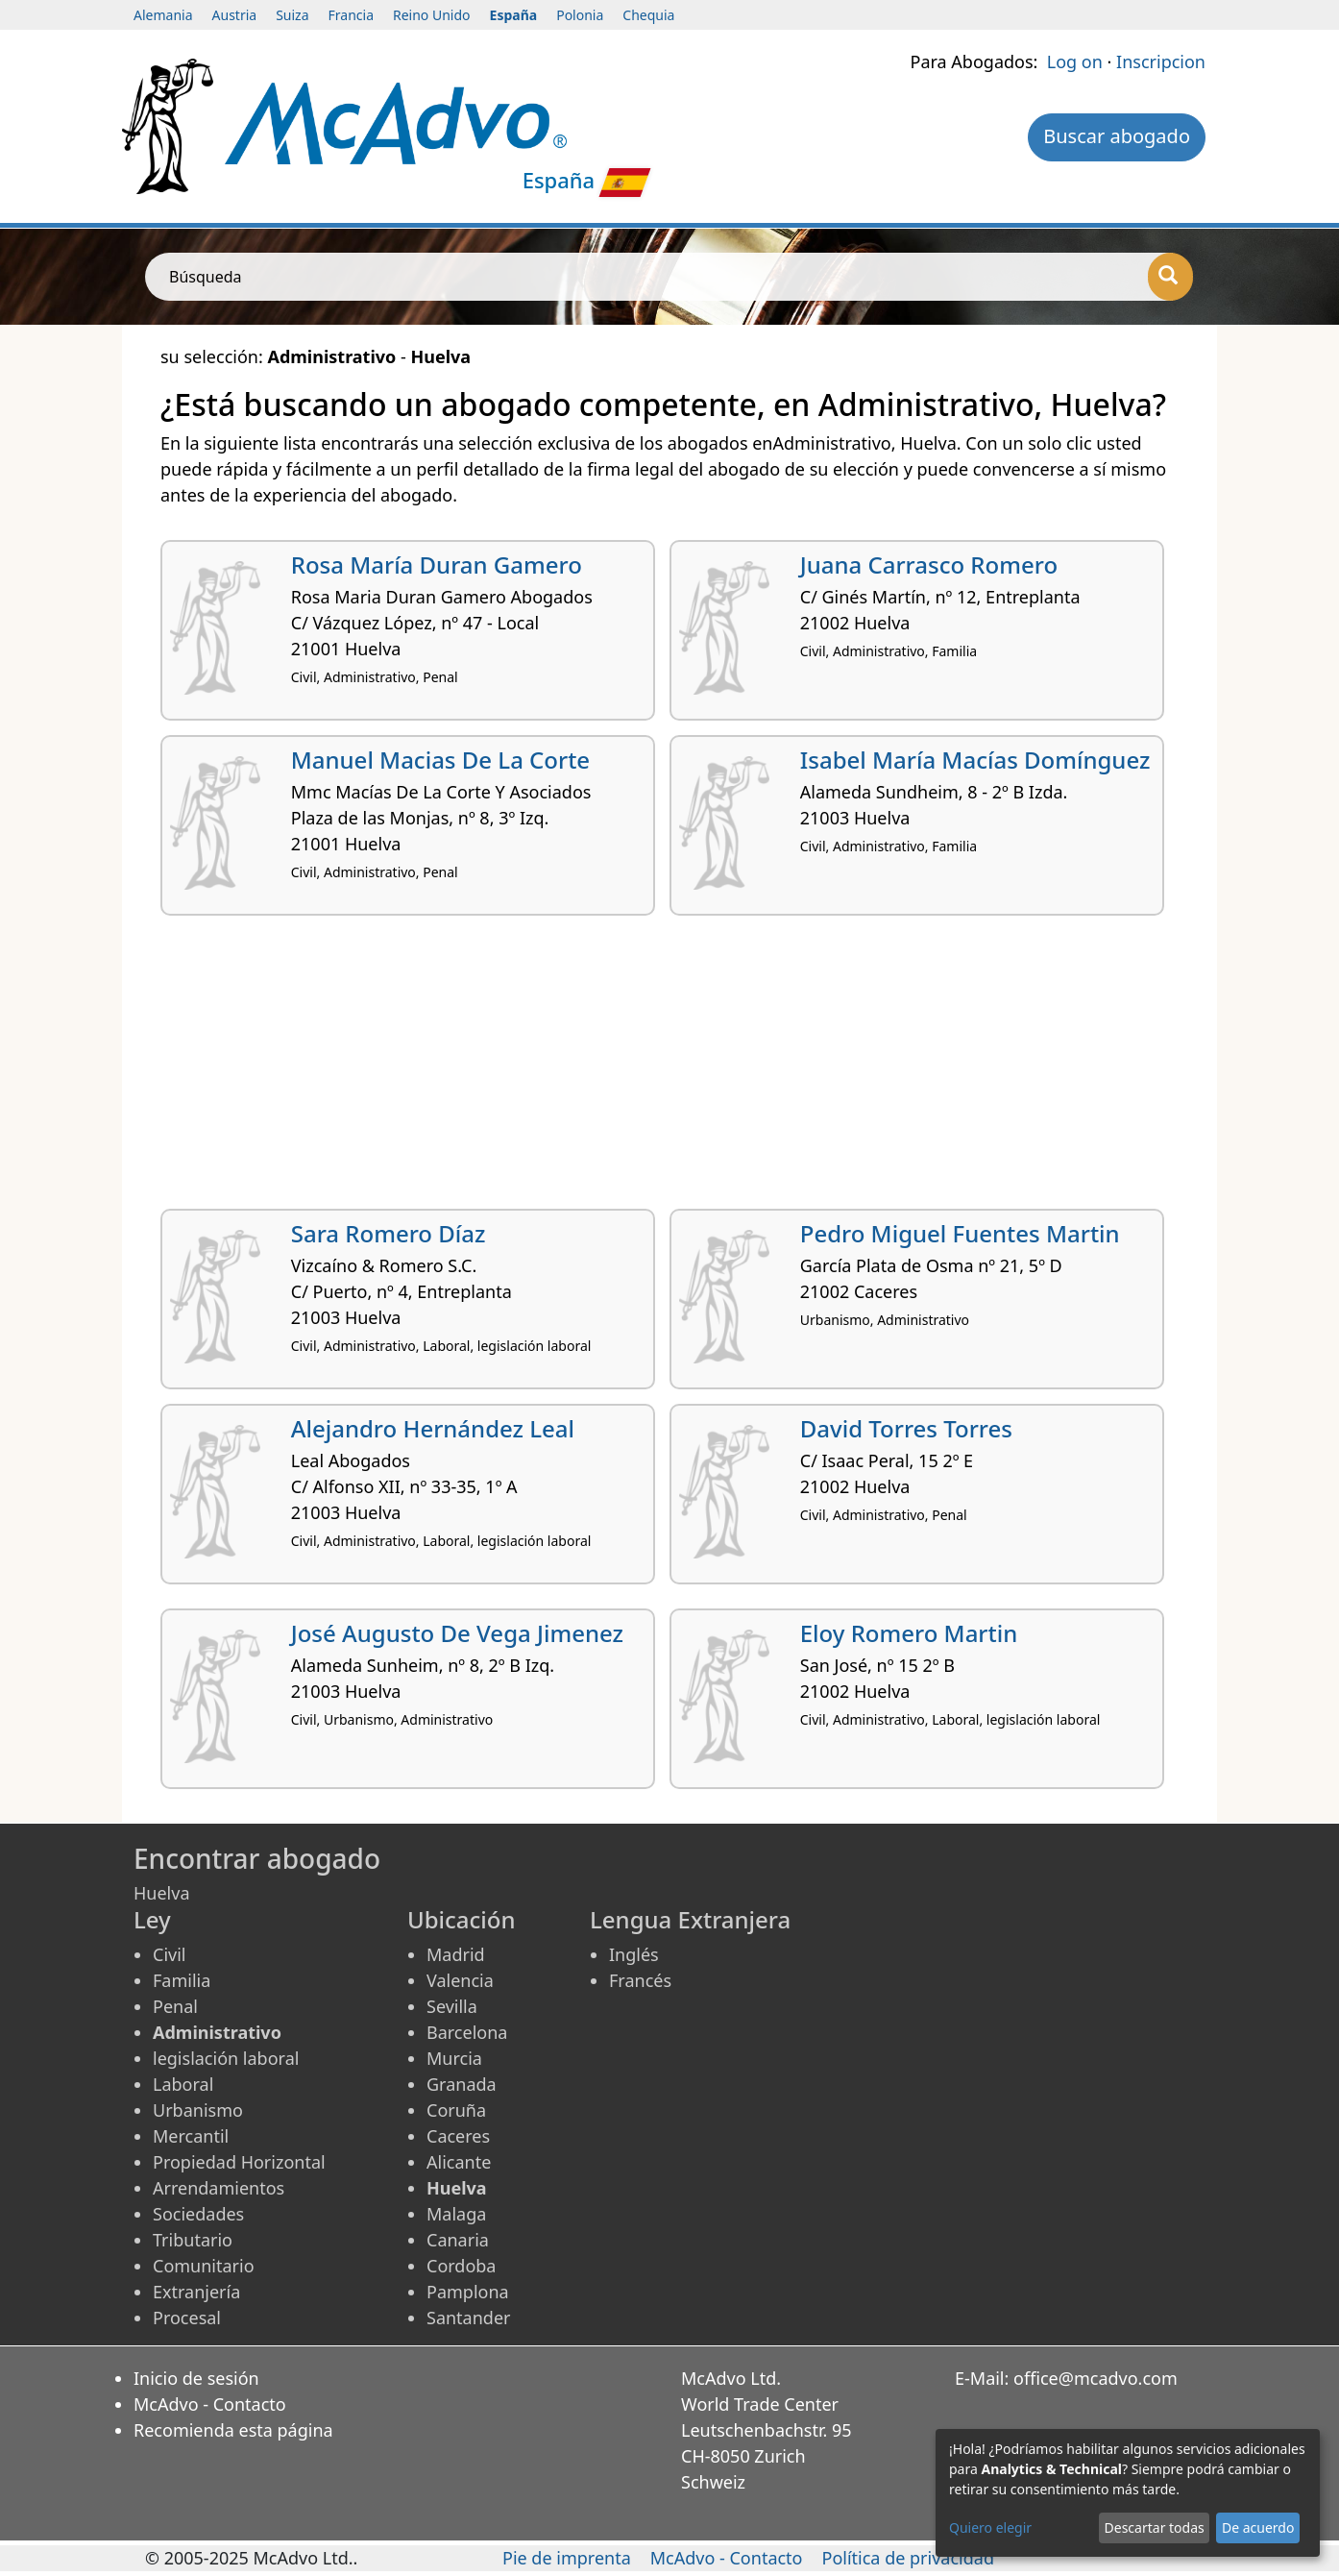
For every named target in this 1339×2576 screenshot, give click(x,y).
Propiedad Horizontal (239, 2161)
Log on (1075, 61)
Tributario (192, 2239)
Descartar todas (1155, 2527)
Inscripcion (1160, 61)
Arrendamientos (218, 2187)
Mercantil (191, 2135)
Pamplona (467, 2291)
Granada (461, 2084)
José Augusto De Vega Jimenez (457, 1633)
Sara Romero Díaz (388, 1233)
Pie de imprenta (566, 2557)
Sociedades (198, 2213)
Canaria (457, 2239)
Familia (181, 1980)
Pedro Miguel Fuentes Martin (960, 1233)
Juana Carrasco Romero (929, 564)
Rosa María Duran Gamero (436, 564)
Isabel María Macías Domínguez (975, 759)
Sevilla (451, 2006)
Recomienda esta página (233, 2429)
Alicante (458, 2161)
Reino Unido (432, 15)
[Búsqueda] (1170, 277)
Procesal (187, 2317)
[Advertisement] (669, 1069)
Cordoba (461, 2265)
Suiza (292, 15)
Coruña (456, 2110)
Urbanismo (198, 2110)
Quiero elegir (990, 2527)
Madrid (455, 1954)
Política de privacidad (908, 2557)
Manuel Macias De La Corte (440, 759)
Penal (175, 2006)
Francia (351, 15)
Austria (234, 15)
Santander (468, 2317)
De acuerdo (1258, 2527)
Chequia (648, 15)
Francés (640, 1980)
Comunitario (204, 2265)
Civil (169, 1954)
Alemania (163, 15)
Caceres (458, 2135)
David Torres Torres (906, 1428)
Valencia (460, 1980)
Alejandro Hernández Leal (432, 1428)
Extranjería (196, 2291)
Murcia (454, 2058)
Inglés (634, 1954)
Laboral (183, 2084)
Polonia (579, 15)
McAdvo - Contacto (210, 2404)
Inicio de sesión (196, 2378)
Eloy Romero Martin (909, 1633)
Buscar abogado (1116, 136)
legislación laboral (226, 2058)
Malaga (456, 2213)
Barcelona (466, 2032)
